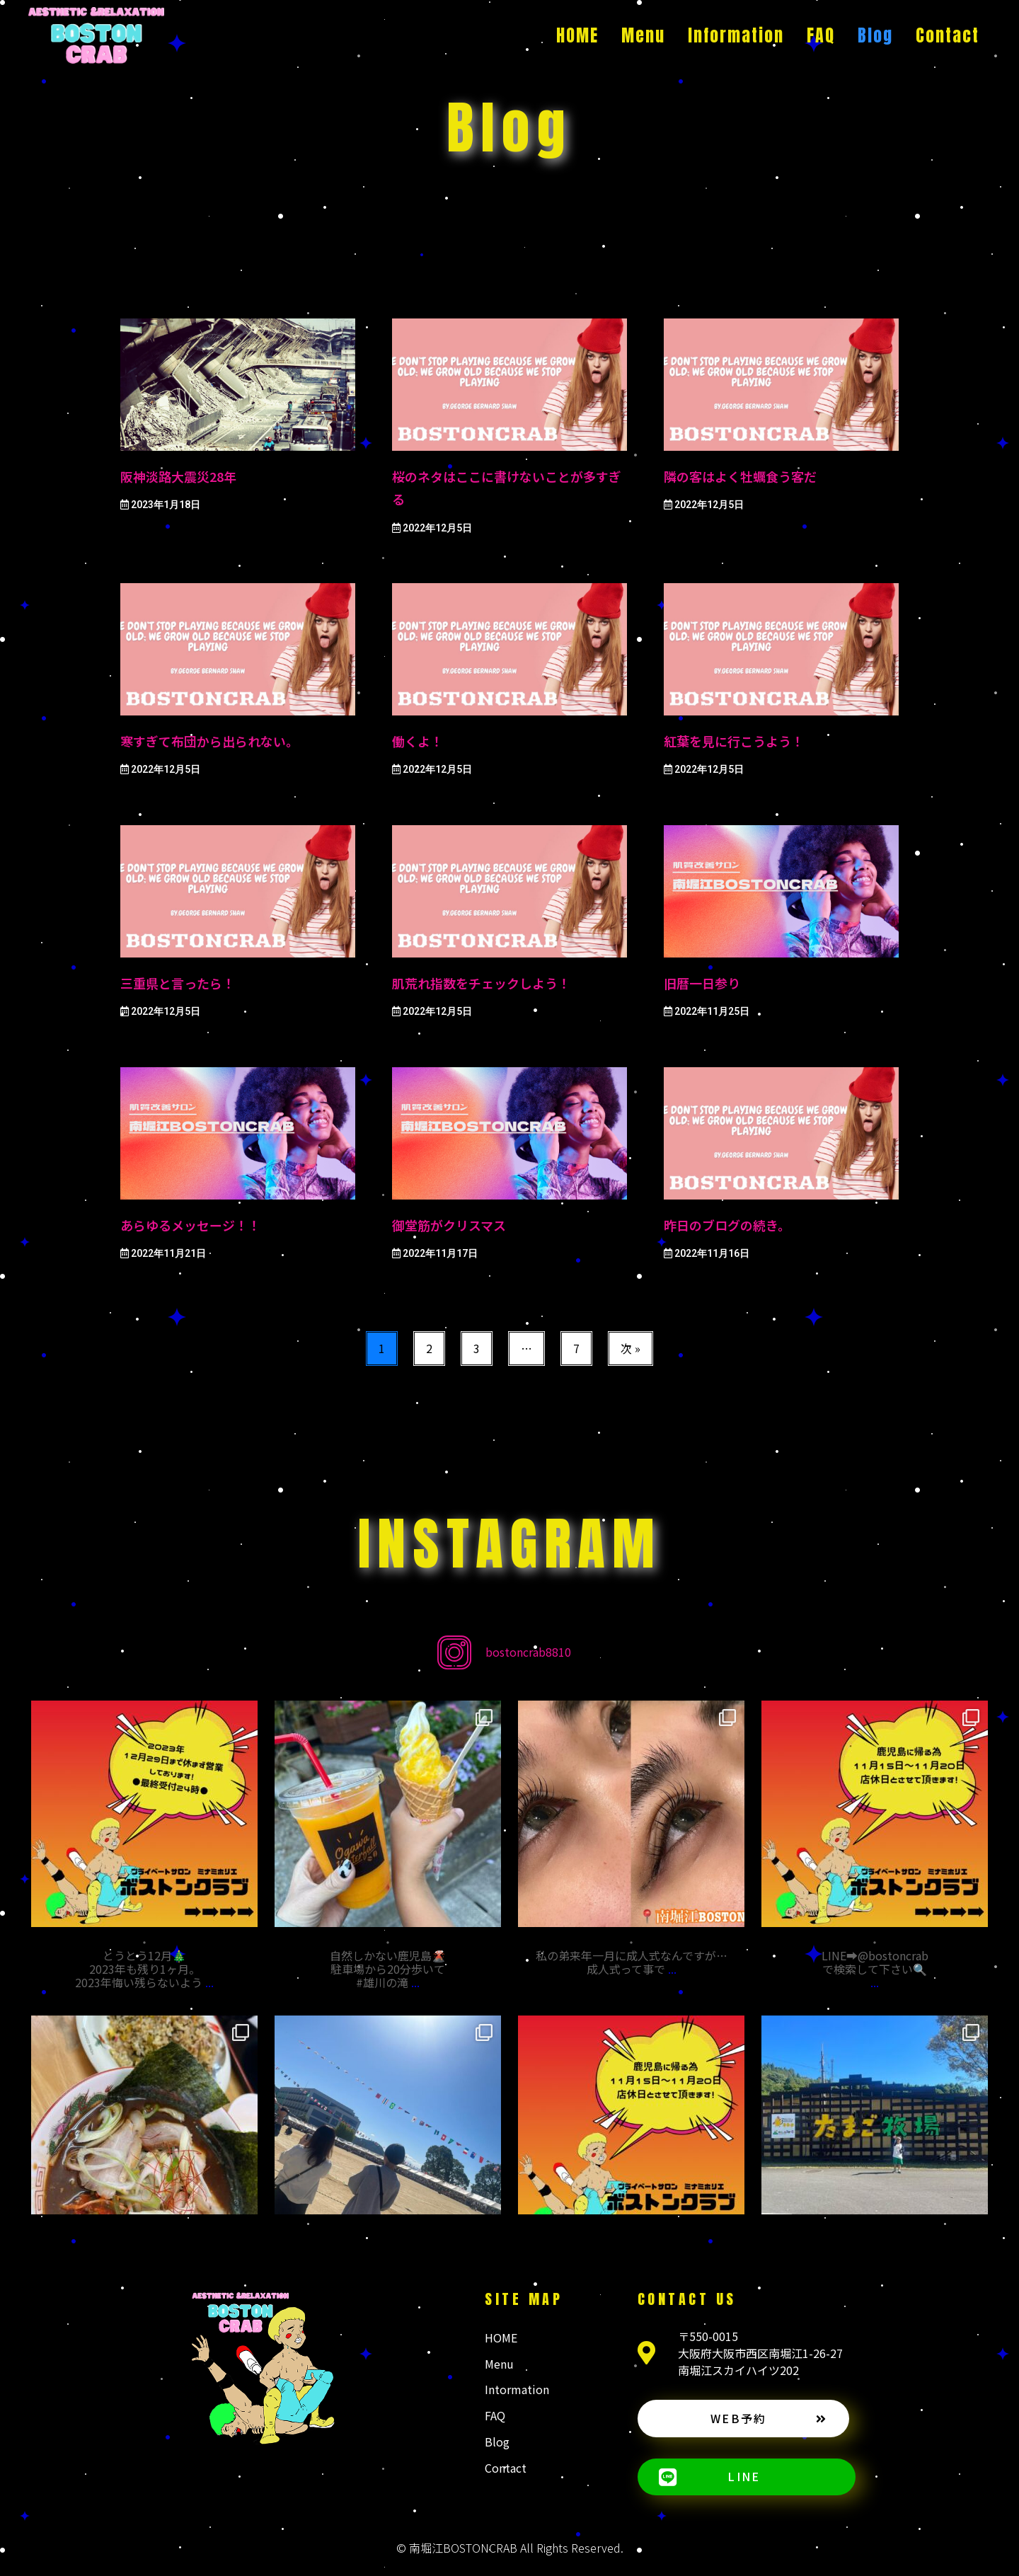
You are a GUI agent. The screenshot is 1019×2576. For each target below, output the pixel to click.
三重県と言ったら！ (177, 983)
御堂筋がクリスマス (449, 1225)
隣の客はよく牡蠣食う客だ (740, 476)
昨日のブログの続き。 (727, 1225)
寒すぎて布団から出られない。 (209, 741)
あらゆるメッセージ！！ (190, 1225)
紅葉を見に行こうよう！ (734, 741)
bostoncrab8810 (528, 1651)
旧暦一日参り (702, 983)
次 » (630, 1348)
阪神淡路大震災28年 (178, 476)
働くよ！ (417, 741)
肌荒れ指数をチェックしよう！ (481, 983)
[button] (743, 2418)
